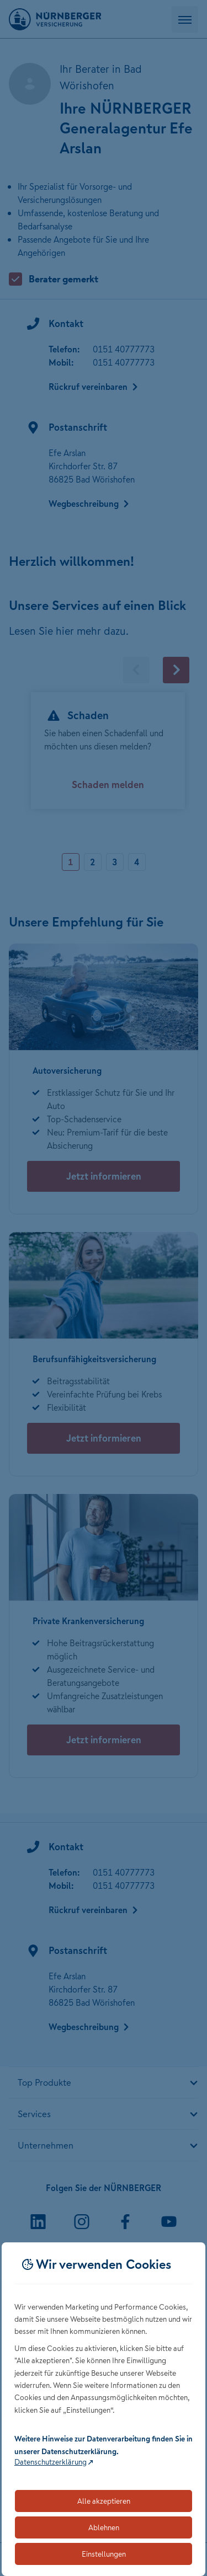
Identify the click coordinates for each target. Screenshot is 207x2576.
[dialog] (103, 2409)
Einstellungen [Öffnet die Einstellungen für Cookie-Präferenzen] (104, 2553)
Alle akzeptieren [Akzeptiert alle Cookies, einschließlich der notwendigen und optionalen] (103, 2501)
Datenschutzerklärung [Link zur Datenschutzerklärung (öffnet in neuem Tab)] (50, 2461)
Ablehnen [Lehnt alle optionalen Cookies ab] (103, 2527)
